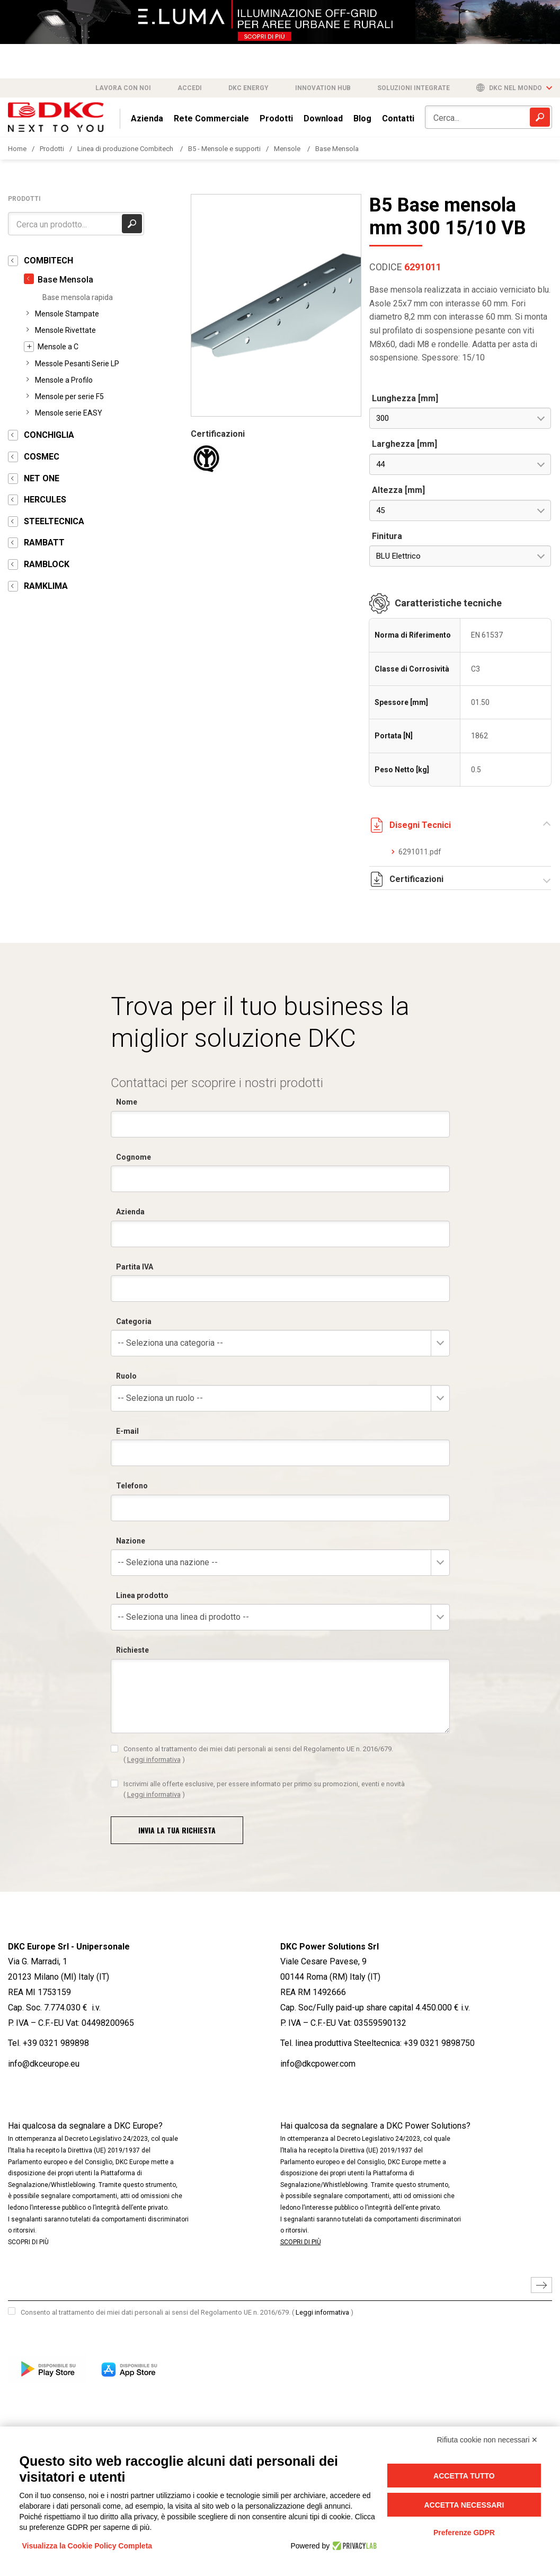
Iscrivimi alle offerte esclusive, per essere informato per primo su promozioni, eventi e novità (264, 1789)
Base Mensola (337, 149)
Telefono (132, 1485)
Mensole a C (58, 346)
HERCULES (45, 500)
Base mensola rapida (77, 297)
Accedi (189, 88)
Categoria (134, 1321)
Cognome (133, 1157)
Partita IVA (134, 1267)
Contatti (398, 118)
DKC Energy (248, 88)
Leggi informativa (154, 1759)
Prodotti (276, 118)
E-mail (127, 1431)
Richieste (132, 1650)
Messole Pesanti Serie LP (77, 363)
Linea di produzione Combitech (126, 149)
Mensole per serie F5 (69, 396)
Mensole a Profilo (64, 380)
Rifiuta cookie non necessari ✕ (487, 2440)
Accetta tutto (464, 2476)
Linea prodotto (142, 1595)
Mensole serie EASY (68, 413)
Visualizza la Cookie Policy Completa (87, 2546)
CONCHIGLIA (49, 435)
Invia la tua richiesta (177, 1830)
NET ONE (41, 478)
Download (323, 118)
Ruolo (126, 1376)
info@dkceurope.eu (43, 2064)
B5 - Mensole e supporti (224, 149)
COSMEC (41, 457)
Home (17, 149)
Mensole (288, 149)
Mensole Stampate (67, 314)
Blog (362, 118)
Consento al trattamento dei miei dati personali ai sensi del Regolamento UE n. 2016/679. (258, 1754)
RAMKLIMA (46, 586)
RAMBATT (44, 542)
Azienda (147, 118)
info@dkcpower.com (317, 2064)
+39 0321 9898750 (439, 2043)
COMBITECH (48, 260)
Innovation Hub (323, 88)
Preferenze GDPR (464, 2532)
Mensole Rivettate (65, 330)
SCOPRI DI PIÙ (28, 2242)
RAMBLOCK (46, 564)
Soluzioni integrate (413, 88)
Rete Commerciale (211, 118)
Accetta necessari (464, 2505)
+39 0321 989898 (56, 2043)
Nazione (130, 1541)
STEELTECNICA (54, 521)
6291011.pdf (419, 852)
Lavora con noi (123, 88)
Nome (126, 1102)
